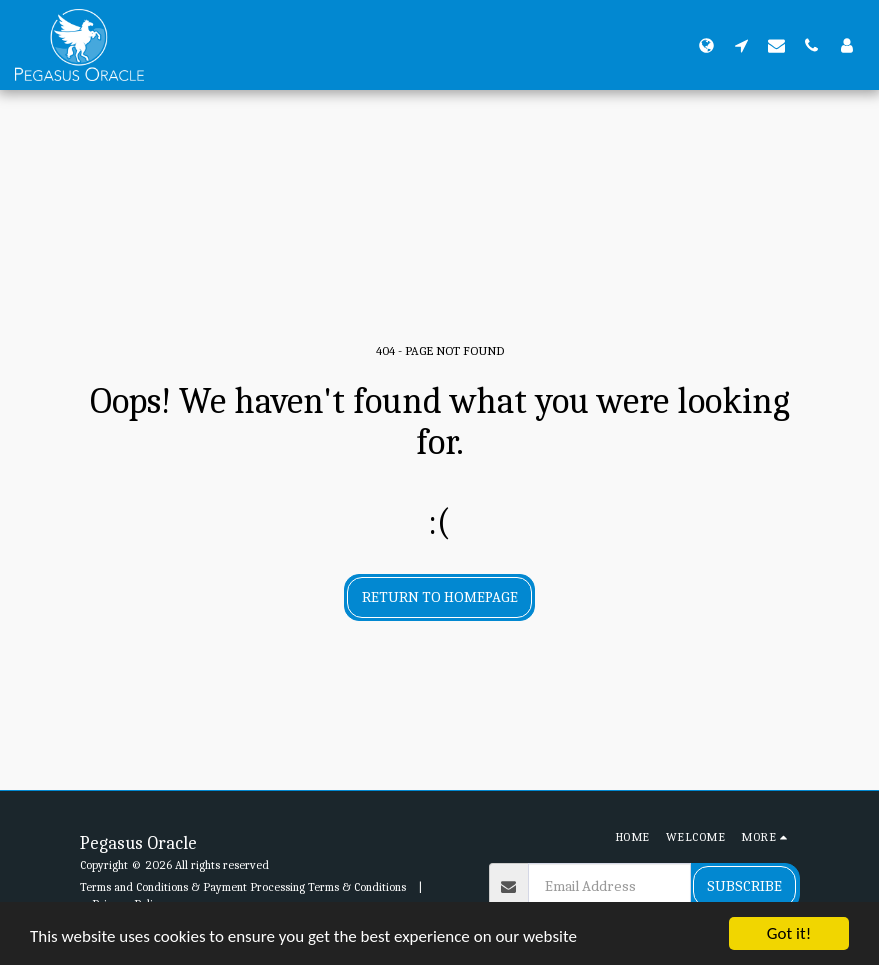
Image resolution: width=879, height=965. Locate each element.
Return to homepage (440, 597)
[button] (741, 45)
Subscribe (744, 886)
